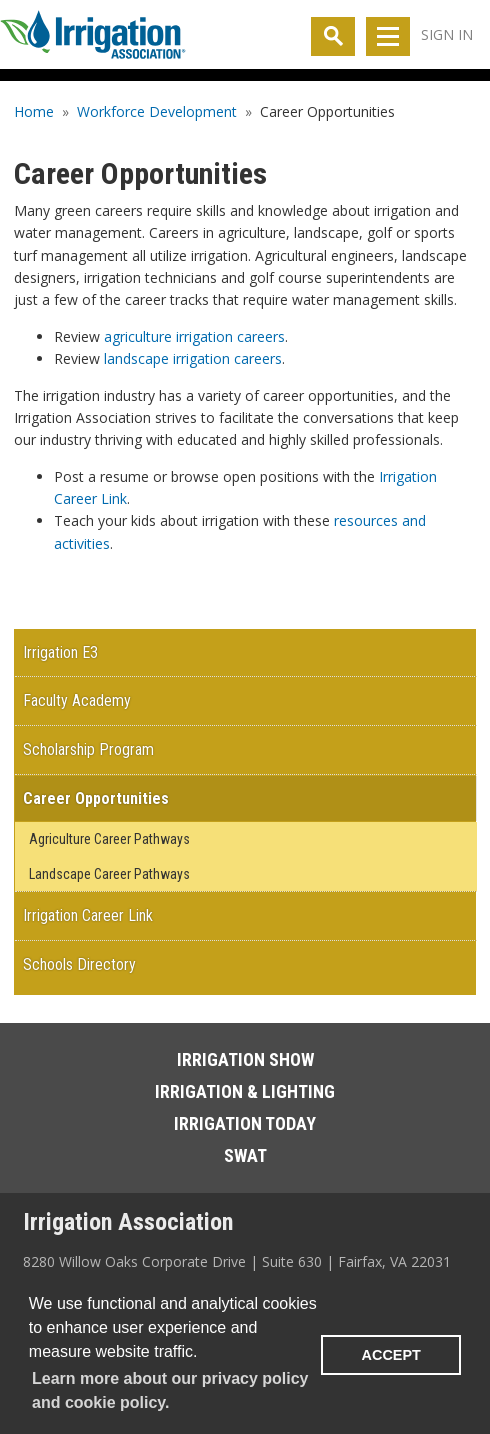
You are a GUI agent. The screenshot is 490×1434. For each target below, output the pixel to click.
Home (34, 111)
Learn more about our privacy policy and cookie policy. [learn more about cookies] (170, 1390)
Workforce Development (157, 111)
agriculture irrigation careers (194, 336)
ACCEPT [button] (391, 1355)
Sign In (447, 34)
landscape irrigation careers (193, 358)
